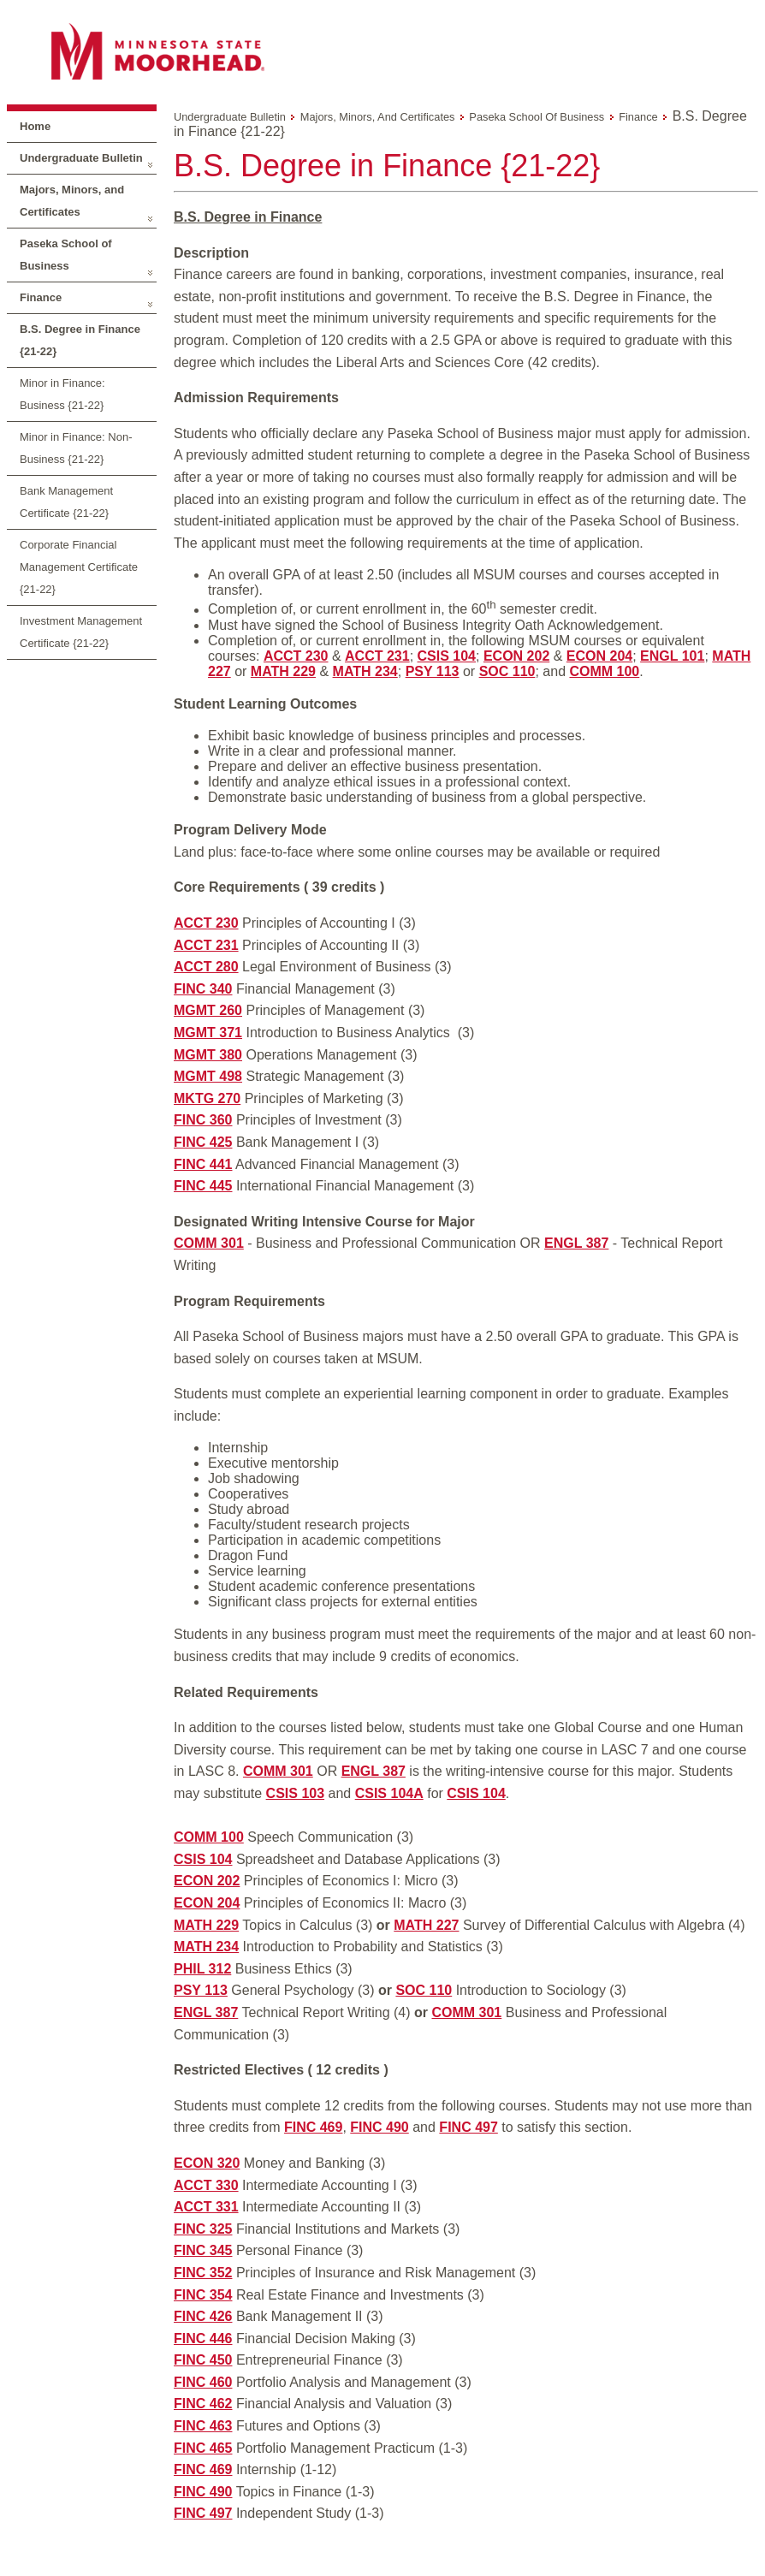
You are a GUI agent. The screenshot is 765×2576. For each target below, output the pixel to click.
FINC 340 (203, 989)
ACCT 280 (206, 966)
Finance (41, 297)
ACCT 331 (206, 2206)
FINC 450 (203, 2360)
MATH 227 (426, 1925)
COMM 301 (209, 1243)
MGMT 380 (208, 1055)
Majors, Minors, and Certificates (72, 200)
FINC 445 (203, 1185)
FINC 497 (468, 2127)
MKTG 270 (207, 1098)
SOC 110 (507, 671)
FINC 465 (203, 2448)
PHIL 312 (202, 1969)
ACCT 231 (377, 656)
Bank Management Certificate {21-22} (66, 501)
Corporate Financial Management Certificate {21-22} (79, 567)
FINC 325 (203, 2229)
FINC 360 (203, 1120)
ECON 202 (516, 656)
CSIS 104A (389, 1793)
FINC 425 (203, 1142)
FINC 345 (203, 2250)
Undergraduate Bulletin (81, 157)
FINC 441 (203, 1164)
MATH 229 (283, 671)
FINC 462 (203, 2403)
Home (35, 126)
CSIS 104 (447, 656)
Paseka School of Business (66, 254)
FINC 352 (203, 2272)
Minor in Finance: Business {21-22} (62, 394)
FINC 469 (313, 2127)
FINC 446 (203, 2338)
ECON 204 (599, 656)
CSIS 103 (295, 1793)
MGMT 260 (208, 1010)
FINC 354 (203, 2295)
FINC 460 (203, 2382)
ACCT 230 (296, 656)
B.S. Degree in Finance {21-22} (80, 340)
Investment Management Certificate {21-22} (81, 632)
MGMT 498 (208, 1076)
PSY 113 (433, 671)
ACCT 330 (206, 2185)
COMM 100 (604, 671)
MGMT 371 (208, 1032)
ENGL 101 (672, 656)
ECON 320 (207, 2163)
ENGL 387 (576, 1243)
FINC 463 (203, 2426)
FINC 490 (379, 2127)
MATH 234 (365, 671)
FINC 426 (203, 2316)
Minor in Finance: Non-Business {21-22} (76, 448)
